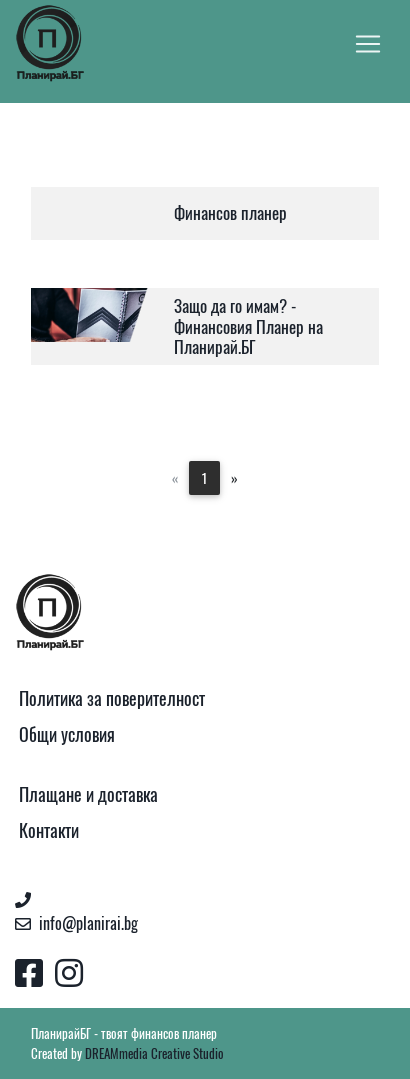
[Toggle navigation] (368, 44)
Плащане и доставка (88, 794)
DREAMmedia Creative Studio (154, 1053)
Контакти (49, 830)
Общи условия (67, 734)
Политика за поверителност (112, 698)
